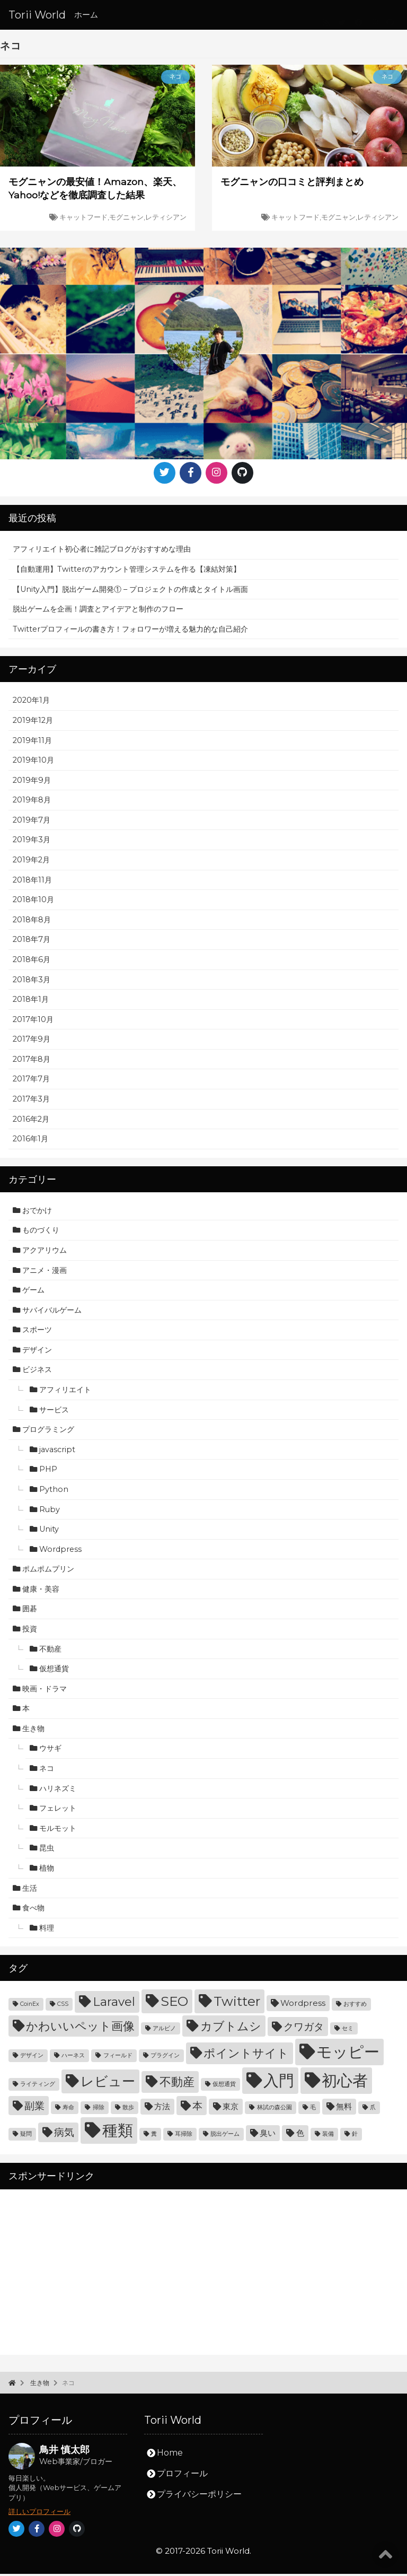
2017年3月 (31, 1101)
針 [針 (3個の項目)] (355, 2136)
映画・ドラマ (44, 1691)
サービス (54, 1412)
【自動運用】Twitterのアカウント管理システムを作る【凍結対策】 (127, 571)
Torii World (37, 14)
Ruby (49, 1511)
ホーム (86, 15)
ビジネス (37, 1372)
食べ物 (33, 1910)
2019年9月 (32, 782)
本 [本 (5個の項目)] (197, 2108)
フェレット (57, 1810)
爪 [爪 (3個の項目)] (373, 2109)
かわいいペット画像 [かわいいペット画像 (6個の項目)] (80, 2028)
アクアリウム (44, 1252)
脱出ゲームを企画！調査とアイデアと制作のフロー (98, 611)
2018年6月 (31, 961)
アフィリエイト (65, 1391)
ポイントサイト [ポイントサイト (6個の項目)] (246, 2055)
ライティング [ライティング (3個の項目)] (37, 2086)
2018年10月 (33, 901)
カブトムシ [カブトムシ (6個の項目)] (230, 2028)
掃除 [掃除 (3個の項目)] (98, 2109)
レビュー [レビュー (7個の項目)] (108, 2084)
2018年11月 (32, 882)
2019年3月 (31, 842)
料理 (46, 1930)
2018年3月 (31, 981)
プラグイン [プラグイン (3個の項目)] (165, 2058)
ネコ (46, 1770)
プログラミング (48, 1431)
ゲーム (33, 1292)
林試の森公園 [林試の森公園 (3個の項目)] (274, 2109)
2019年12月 (33, 722)
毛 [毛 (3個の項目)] (313, 2109)
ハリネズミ (57, 1790)
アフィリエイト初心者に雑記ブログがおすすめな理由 (102, 551)
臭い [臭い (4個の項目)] (268, 2135)
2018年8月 (32, 922)
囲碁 (29, 1611)
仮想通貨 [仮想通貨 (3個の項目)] (224, 2086)
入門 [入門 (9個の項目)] (278, 2083)
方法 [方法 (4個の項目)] (162, 2108)
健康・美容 (40, 1591)
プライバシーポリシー (199, 2496)
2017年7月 (31, 1081)
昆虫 (46, 1850)
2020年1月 (31, 703)
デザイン (37, 1352)
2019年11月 (32, 742)
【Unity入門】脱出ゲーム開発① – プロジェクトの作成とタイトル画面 (130, 591)
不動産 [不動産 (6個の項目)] (177, 2084)
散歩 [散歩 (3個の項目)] (128, 2109)
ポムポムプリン (48, 1571)
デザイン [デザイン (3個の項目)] (31, 2058)
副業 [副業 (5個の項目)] (34, 2108)
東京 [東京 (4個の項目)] (230, 2108)
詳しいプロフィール (39, 2514)
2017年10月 (33, 1021)
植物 (46, 1870)
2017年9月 (31, 1041)
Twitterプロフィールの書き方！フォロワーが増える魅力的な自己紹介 (130, 631)
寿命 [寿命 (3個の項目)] (68, 2109)
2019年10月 (33, 762)
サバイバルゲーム (52, 1312)
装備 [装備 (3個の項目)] (328, 2136)
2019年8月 (32, 802)
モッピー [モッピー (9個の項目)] (347, 2054)
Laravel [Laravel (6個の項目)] (114, 2004)
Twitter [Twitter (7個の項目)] (237, 2004)
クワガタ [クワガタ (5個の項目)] (304, 2029)
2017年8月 (31, 1061)
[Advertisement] (203, 2274)
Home (170, 2455)
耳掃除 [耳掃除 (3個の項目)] (183, 2136)
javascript (57, 1451)
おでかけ (37, 1212)
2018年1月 (31, 1001)
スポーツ (37, 1332)
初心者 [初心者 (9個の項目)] (345, 2083)
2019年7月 (31, 822)
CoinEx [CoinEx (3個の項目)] (29, 2006)
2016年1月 (30, 1141)
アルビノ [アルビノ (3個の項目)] (164, 2030)
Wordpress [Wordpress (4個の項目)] (302, 2006)
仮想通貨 (54, 1670)
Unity (49, 1531)
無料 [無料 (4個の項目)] (344, 2108)
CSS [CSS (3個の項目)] (62, 2006)
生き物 (33, 1730)
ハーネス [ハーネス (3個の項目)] (73, 2058)
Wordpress (60, 1551)
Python (53, 1491)
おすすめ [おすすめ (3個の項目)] (355, 2006)
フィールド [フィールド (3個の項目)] (117, 2058)
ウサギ (50, 1751)
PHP (48, 1472)
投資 (29, 1631)
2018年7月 (31, 942)
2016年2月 (31, 1121)
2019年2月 (31, 862)
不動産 (50, 1651)
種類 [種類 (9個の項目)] (117, 2133)
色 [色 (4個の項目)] (300, 2135)
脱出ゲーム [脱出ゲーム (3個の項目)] (225, 2136)
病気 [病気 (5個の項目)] (64, 2135)
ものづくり (40, 1232)
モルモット (57, 1830)
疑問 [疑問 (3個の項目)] (26, 2136)
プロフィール (182, 2475)
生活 (29, 1890)
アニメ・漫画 (44, 1272)
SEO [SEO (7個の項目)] (174, 2004)
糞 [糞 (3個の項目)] (154, 2136)
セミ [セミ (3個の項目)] (347, 2030)
